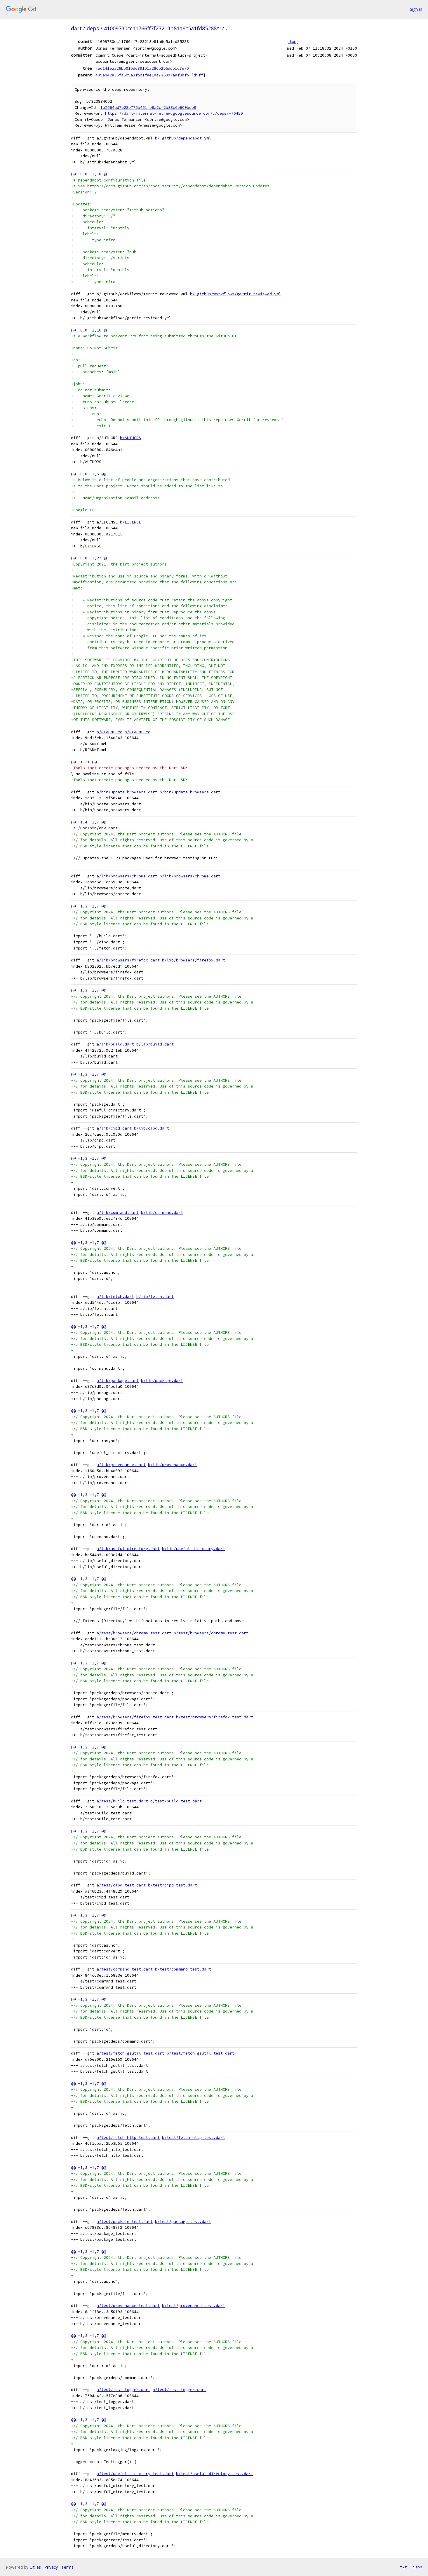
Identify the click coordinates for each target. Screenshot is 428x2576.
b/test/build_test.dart (176, 1801)
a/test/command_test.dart (125, 1969)
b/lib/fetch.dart (155, 1296)
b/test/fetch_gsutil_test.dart (200, 2053)
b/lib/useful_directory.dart (193, 1548)
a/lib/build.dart (115, 1044)
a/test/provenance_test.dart (128, 2305)
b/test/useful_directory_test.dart (214, 2473)
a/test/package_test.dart (125, 2221)
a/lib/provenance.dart (121, 1464)
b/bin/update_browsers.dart (190, 792)
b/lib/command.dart (162, 1212)
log (292, 41)
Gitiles (35, 2567)
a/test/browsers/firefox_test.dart (135, 1717)
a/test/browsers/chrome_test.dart (134, 1633)
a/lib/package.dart (118, 1380)
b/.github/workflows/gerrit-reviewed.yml (235, 294)
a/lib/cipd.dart (114, 1128)
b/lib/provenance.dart (172, 1464)
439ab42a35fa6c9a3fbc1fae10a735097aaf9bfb (142, 75)
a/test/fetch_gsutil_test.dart (130, 2053)
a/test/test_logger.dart (123, 2389)
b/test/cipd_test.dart (172, 1885)
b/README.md (137, 731)
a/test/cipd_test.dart (121, 1885)
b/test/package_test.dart (183, 2221)
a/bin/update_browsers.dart (127, 792)
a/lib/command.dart (118, 1212)
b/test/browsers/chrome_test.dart (211, 1633)
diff (198, 75)
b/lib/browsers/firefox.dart (193, 960)
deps (93, 28)
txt (403, 2567)
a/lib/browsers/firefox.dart (128, 960)
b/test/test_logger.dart (179, 2389)
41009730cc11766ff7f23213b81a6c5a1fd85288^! (162, 28)
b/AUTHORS (130, 437)
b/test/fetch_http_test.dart (193, 2137)
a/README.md (109, 731)
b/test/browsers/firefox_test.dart (214, 1717)
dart (76, 28)
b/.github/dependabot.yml (183, 138)
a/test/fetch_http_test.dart (128, 2137)
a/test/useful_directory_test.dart (135, 2473)
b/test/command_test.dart (183, 1969)
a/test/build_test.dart (122, 1801)
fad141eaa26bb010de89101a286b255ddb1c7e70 (142, 68)
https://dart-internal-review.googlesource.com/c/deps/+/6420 (174, 113)
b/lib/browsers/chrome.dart (190, 876)
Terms (67, 2567)
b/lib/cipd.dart (151, 1128)
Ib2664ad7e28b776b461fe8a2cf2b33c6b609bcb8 (148, 107)
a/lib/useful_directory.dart (128, 1548)
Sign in (416, 9)
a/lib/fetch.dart (115, 1296)
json (417, 2567)
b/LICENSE (130, 522)
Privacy (51, 2567)
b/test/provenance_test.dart (193, 2305)
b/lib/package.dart (162, 1380)
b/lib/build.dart (155, 1044)
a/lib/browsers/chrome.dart (127, 876)
